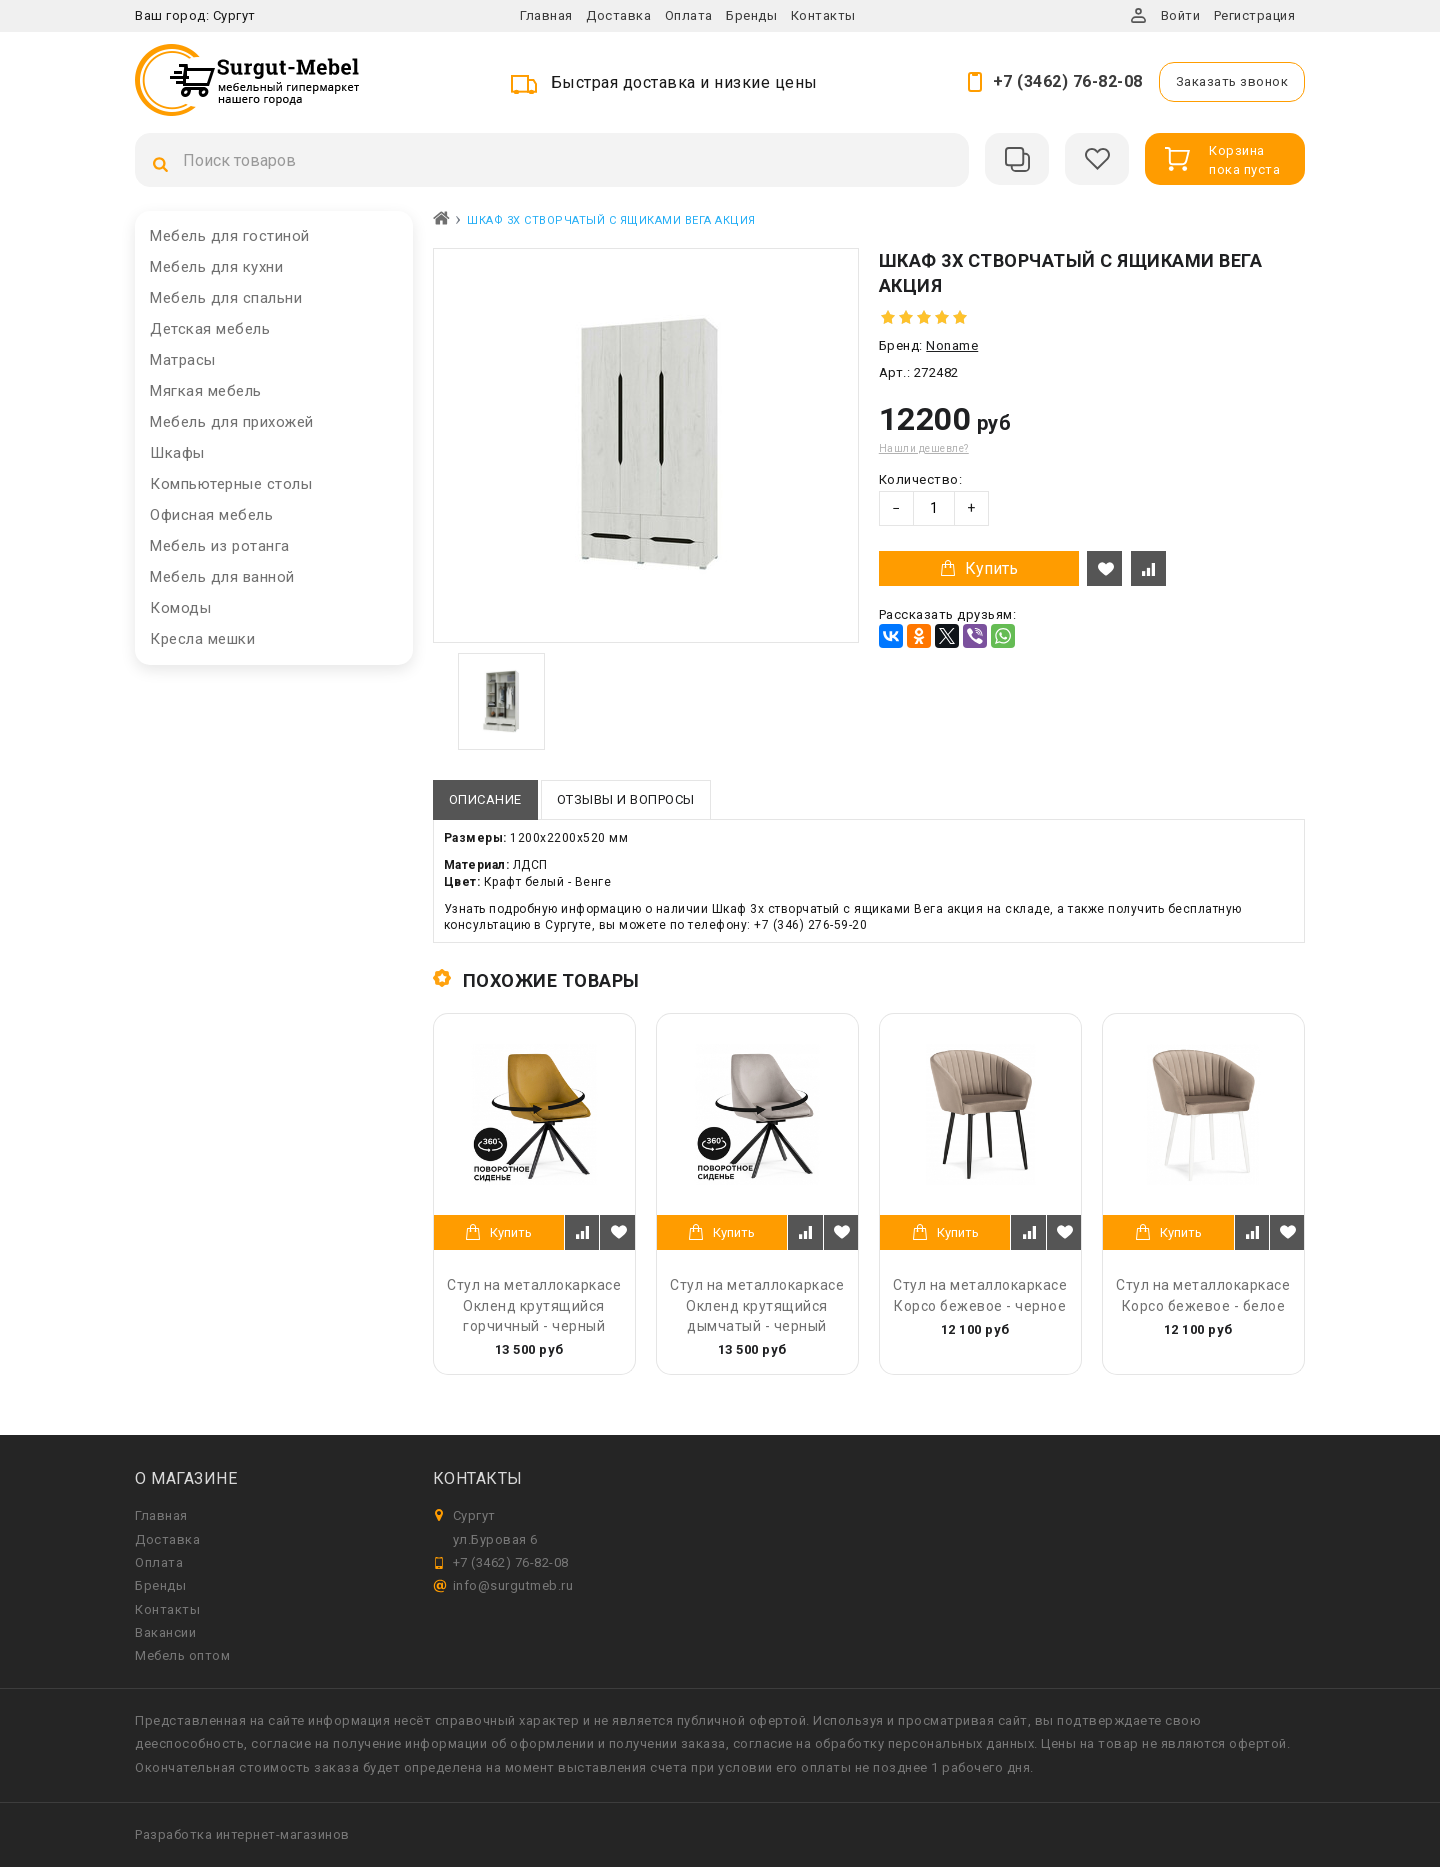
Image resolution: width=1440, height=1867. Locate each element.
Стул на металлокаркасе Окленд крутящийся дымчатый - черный (757, 1305)
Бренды (751, 15)
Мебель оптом (182, 1655)
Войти (1181, 15)
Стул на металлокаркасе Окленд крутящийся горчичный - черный (534, 1305)
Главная (546, 15)
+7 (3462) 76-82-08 (1068, 81)
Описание (485, 799)
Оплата (689, 15)
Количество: (921, 479)
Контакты (823, 15)
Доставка (618, 15)
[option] (501, 701)
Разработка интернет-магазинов (242, 1834)
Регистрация (1255, 15)
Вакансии (165, 1632)
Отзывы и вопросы (626, 799)
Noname (952, 345)
